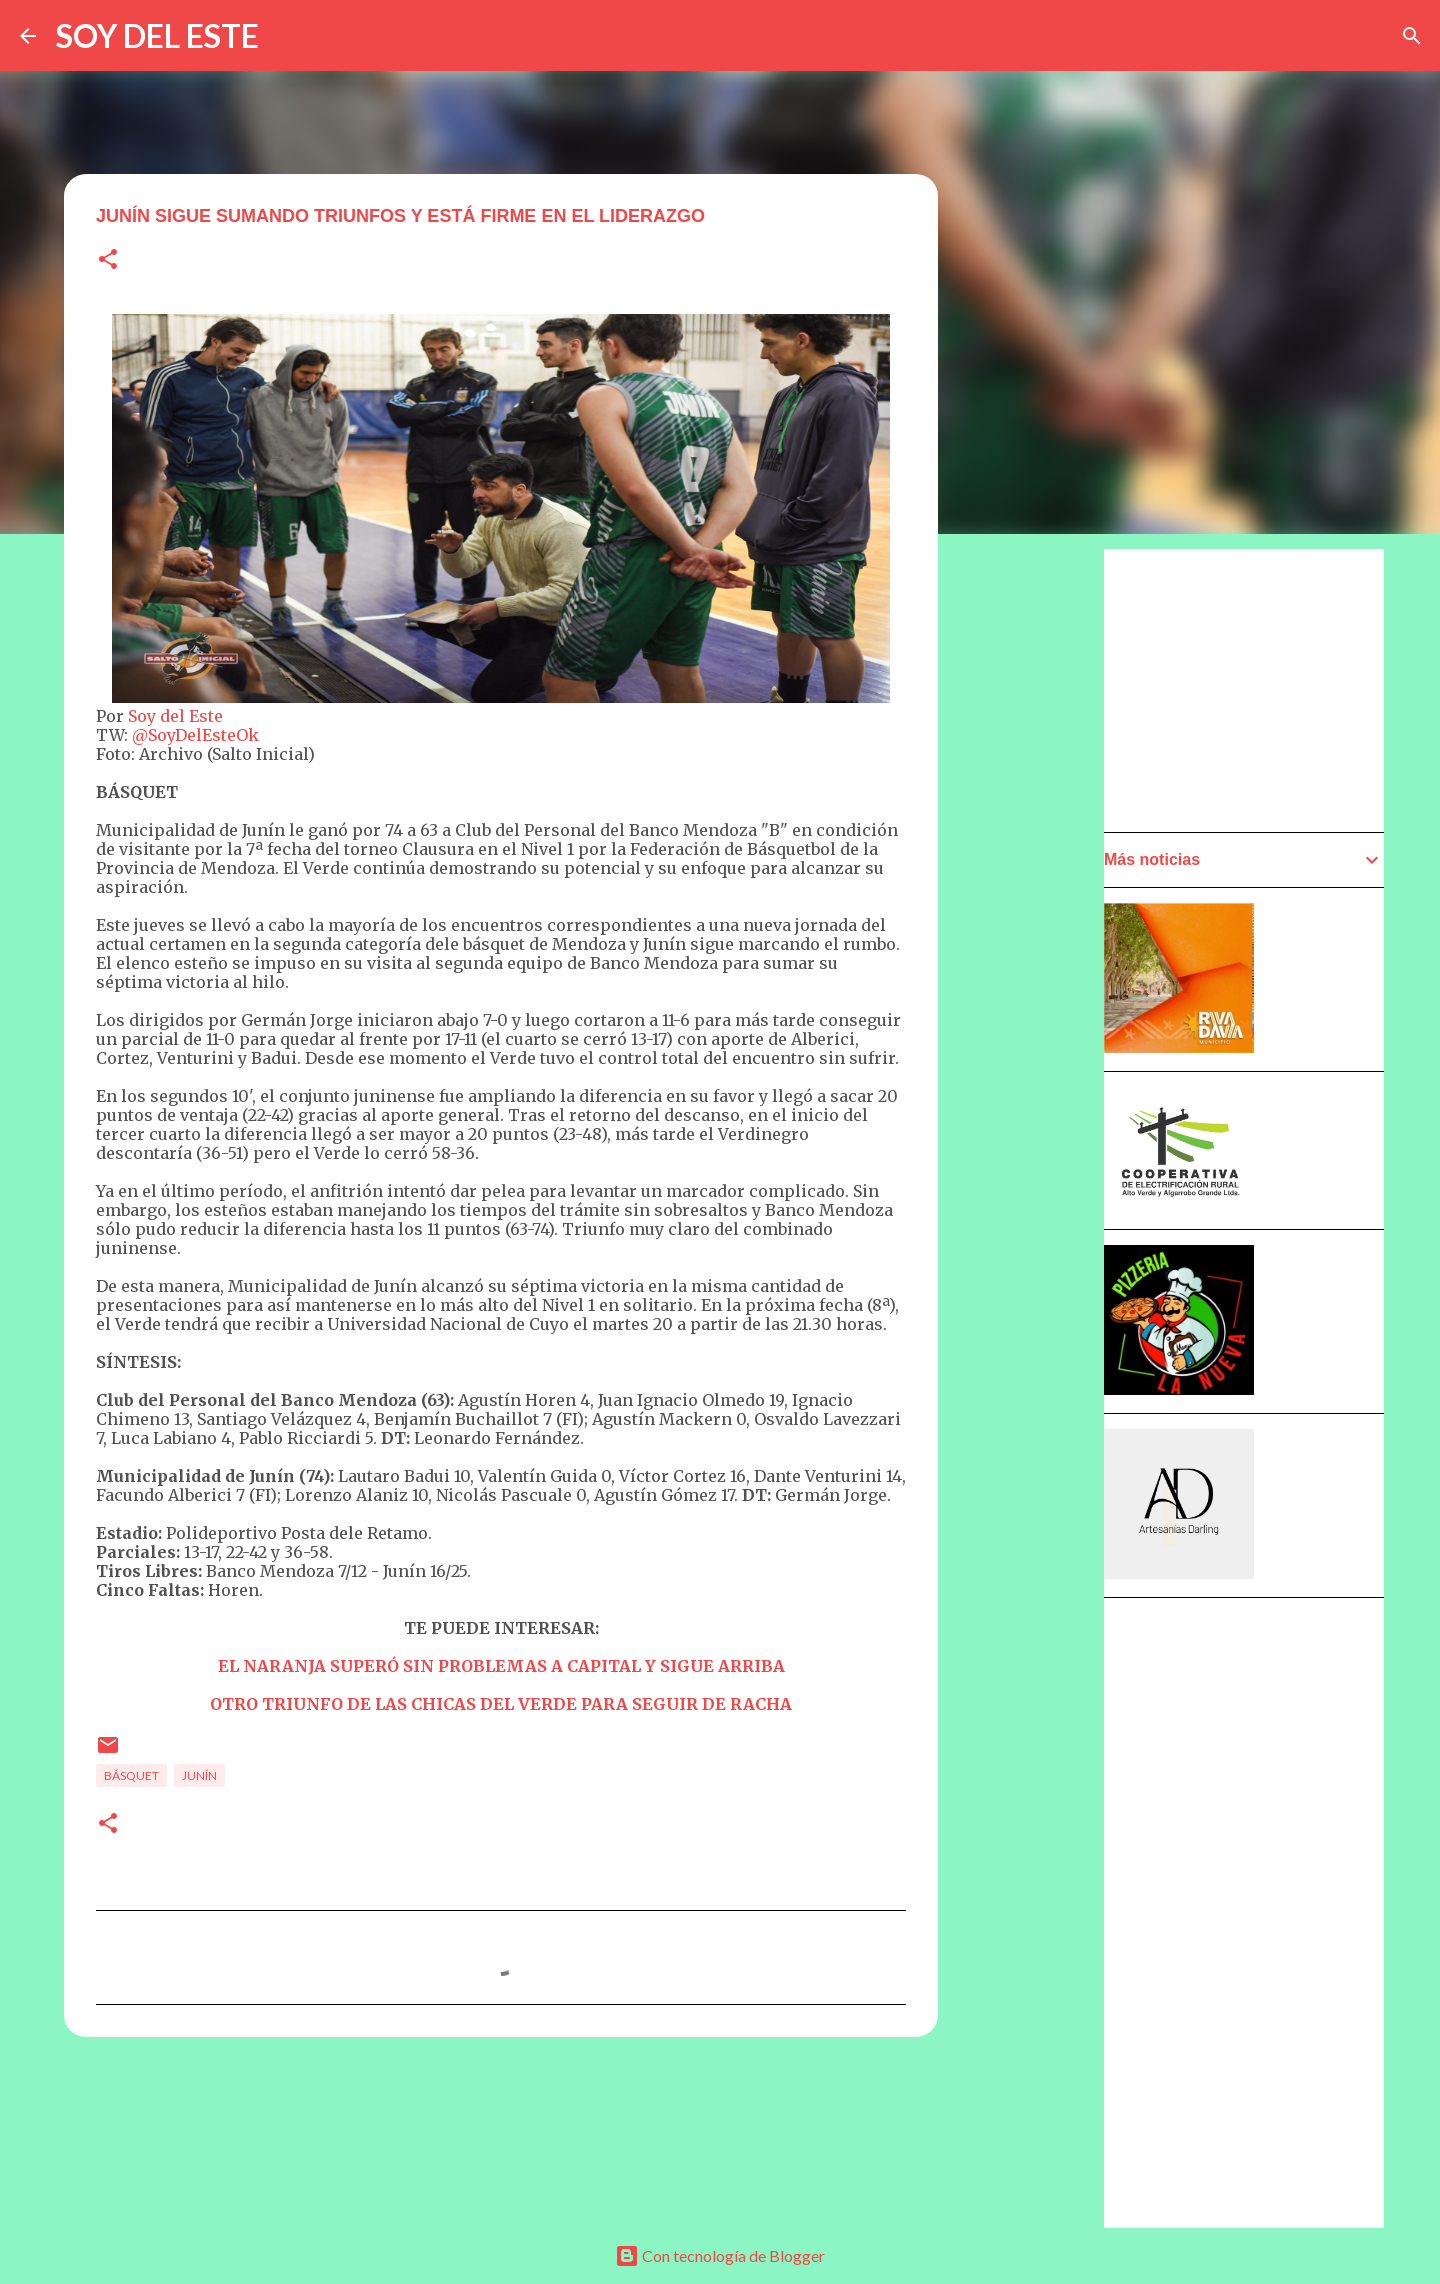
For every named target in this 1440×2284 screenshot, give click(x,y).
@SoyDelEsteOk (195, 735)
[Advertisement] (1036, 1117)
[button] (108, 260)
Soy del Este (175, 716)
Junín (199, 1775)
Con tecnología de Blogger (720, 2255)
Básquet (131, 1775)
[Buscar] (1412, 36)
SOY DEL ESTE (157, 35)
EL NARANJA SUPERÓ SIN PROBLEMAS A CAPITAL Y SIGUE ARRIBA (501, 1666)
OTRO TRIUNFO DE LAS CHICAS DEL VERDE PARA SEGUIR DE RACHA (501, 1704)
